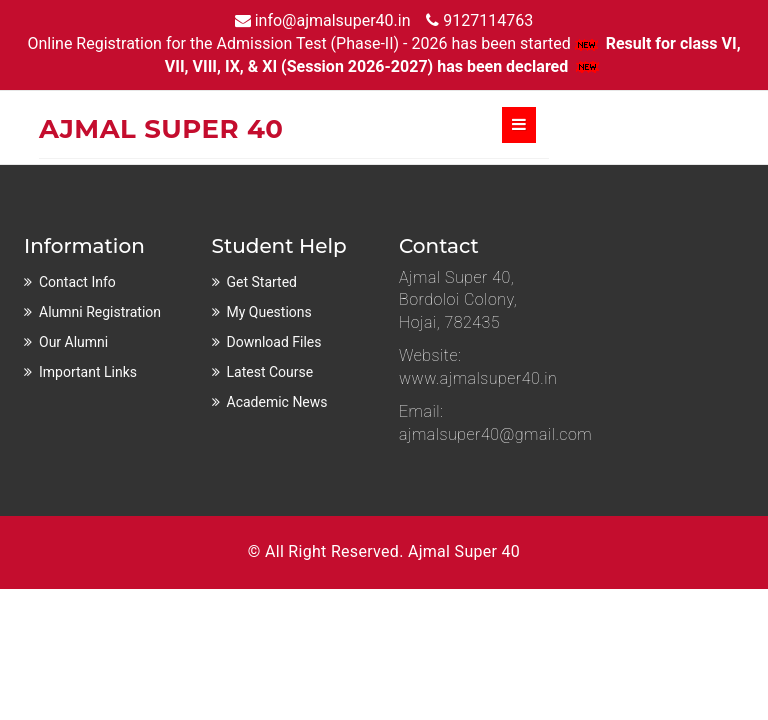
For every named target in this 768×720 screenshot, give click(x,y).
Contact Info (77, 282)
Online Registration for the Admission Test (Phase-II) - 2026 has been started (314, 43)
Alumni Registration (100, 312)
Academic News (277, 402)
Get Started (262, 282)
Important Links (88, 372)
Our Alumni (73, 342)
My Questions (269, 312)
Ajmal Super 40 (464, 551)
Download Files (274, 342)
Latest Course (270, 372)
